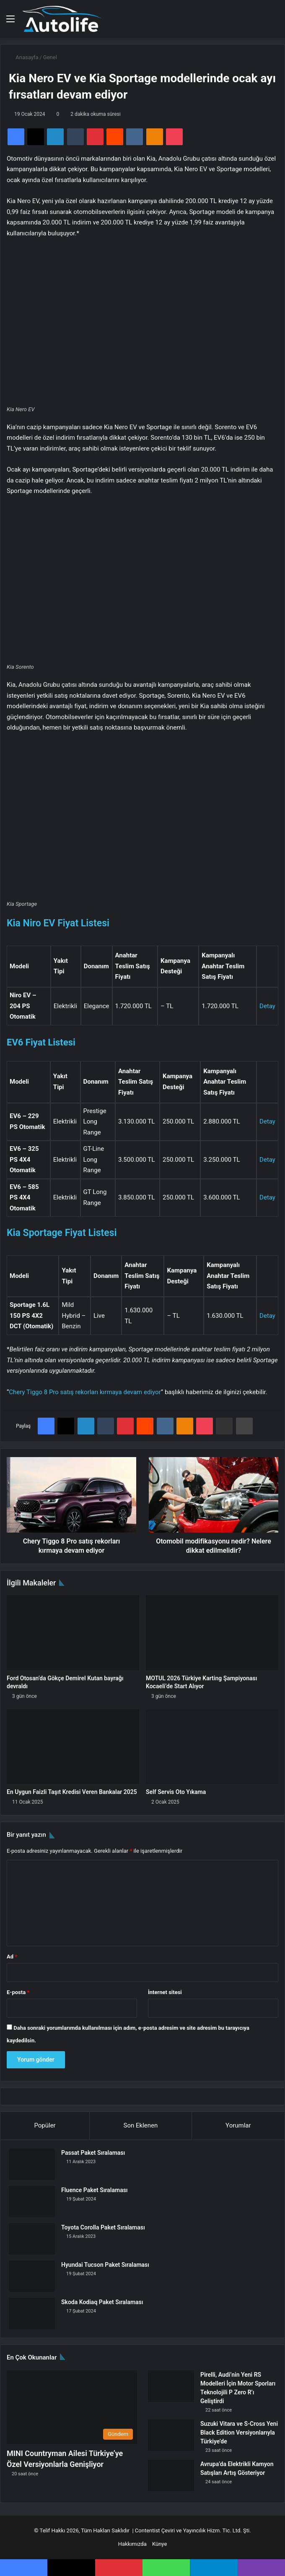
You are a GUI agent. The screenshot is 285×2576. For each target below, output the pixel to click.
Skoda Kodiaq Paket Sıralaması (102, 2302)
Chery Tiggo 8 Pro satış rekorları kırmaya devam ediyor (85, 1392)
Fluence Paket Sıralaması (94, 2190)
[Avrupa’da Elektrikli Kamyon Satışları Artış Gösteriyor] (171, 2475)
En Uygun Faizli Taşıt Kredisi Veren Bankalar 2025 (72, 1792)
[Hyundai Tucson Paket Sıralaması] (32, 2276)
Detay (267, 1006)
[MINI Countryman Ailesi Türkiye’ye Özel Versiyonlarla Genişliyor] (72, 2407)
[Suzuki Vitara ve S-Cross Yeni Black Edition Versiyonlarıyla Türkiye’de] (171, 2435)
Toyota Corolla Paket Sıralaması (103, 2227)
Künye (159, 2544)
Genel (50, 57)
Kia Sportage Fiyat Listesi (62, 1232)
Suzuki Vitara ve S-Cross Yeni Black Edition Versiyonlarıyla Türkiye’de (239, 2432)
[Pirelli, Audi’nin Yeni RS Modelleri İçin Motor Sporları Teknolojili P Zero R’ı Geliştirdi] (171, 2386)
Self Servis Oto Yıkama (176, 1792)
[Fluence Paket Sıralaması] (32, 2201)
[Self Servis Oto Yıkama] (212, 1746)
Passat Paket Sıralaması (93, 2152)
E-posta (18, 1992)
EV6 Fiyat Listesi (41, 1042)
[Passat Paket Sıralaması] (32, 2164)
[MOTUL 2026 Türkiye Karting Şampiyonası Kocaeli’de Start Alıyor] (212, 1632)
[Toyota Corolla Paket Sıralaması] (32, 2239)
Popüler (44, 2125)
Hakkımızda (132, 2544)
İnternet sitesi (165, 1992)
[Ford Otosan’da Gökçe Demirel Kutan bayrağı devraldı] (73, 1632)
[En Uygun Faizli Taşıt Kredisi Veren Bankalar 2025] (73, 1746)
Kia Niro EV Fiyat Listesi (58, 923)
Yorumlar (238, 2125)
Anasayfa (23, 57)
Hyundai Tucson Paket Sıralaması (105, 2264)
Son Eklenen (141, 2125)
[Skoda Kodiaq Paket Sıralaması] (32, 2313)
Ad (12, 1956)
